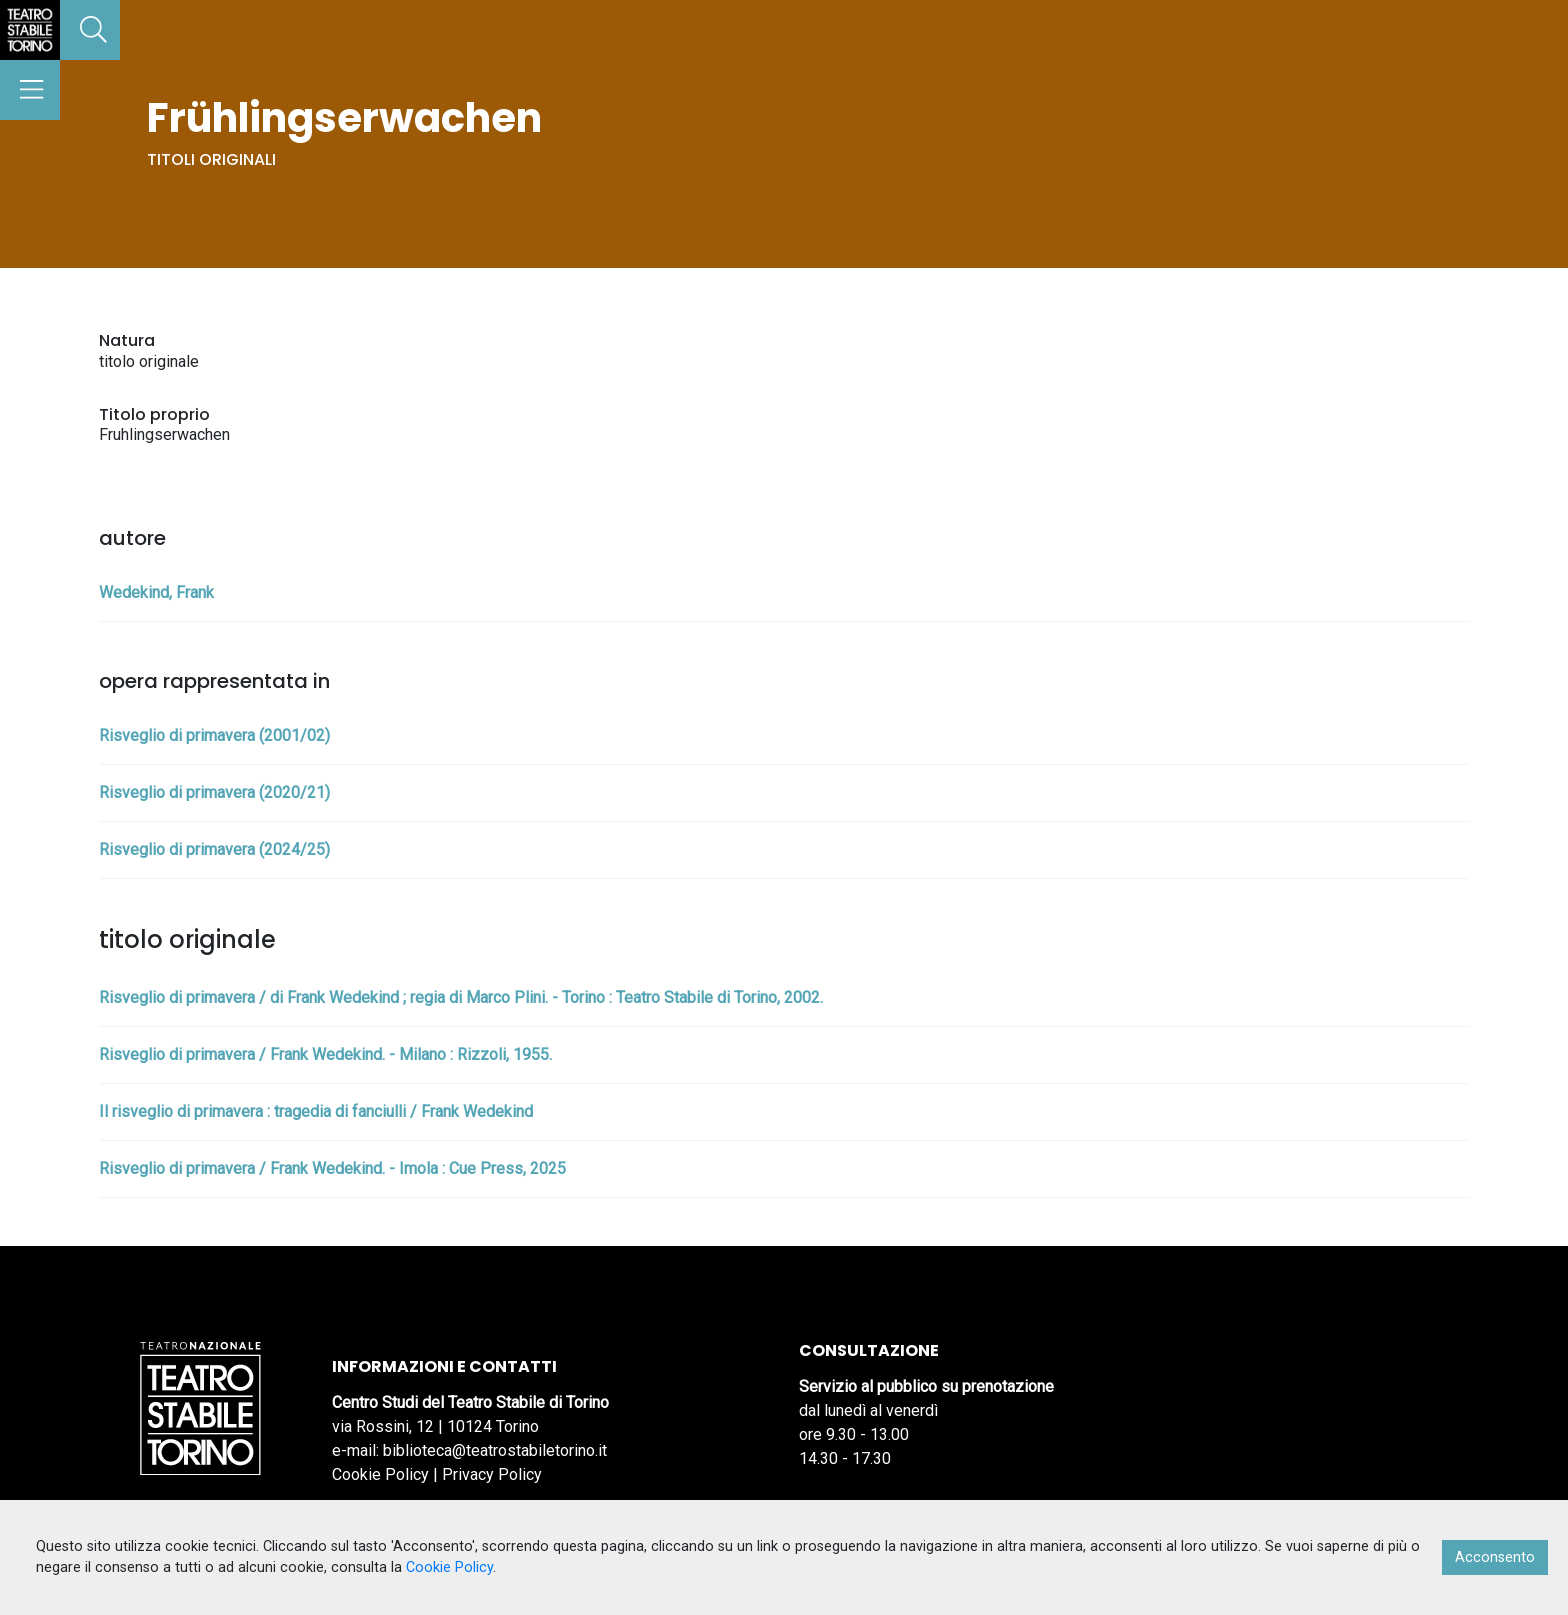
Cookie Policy (380, 1474)
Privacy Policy (492, 1474)
